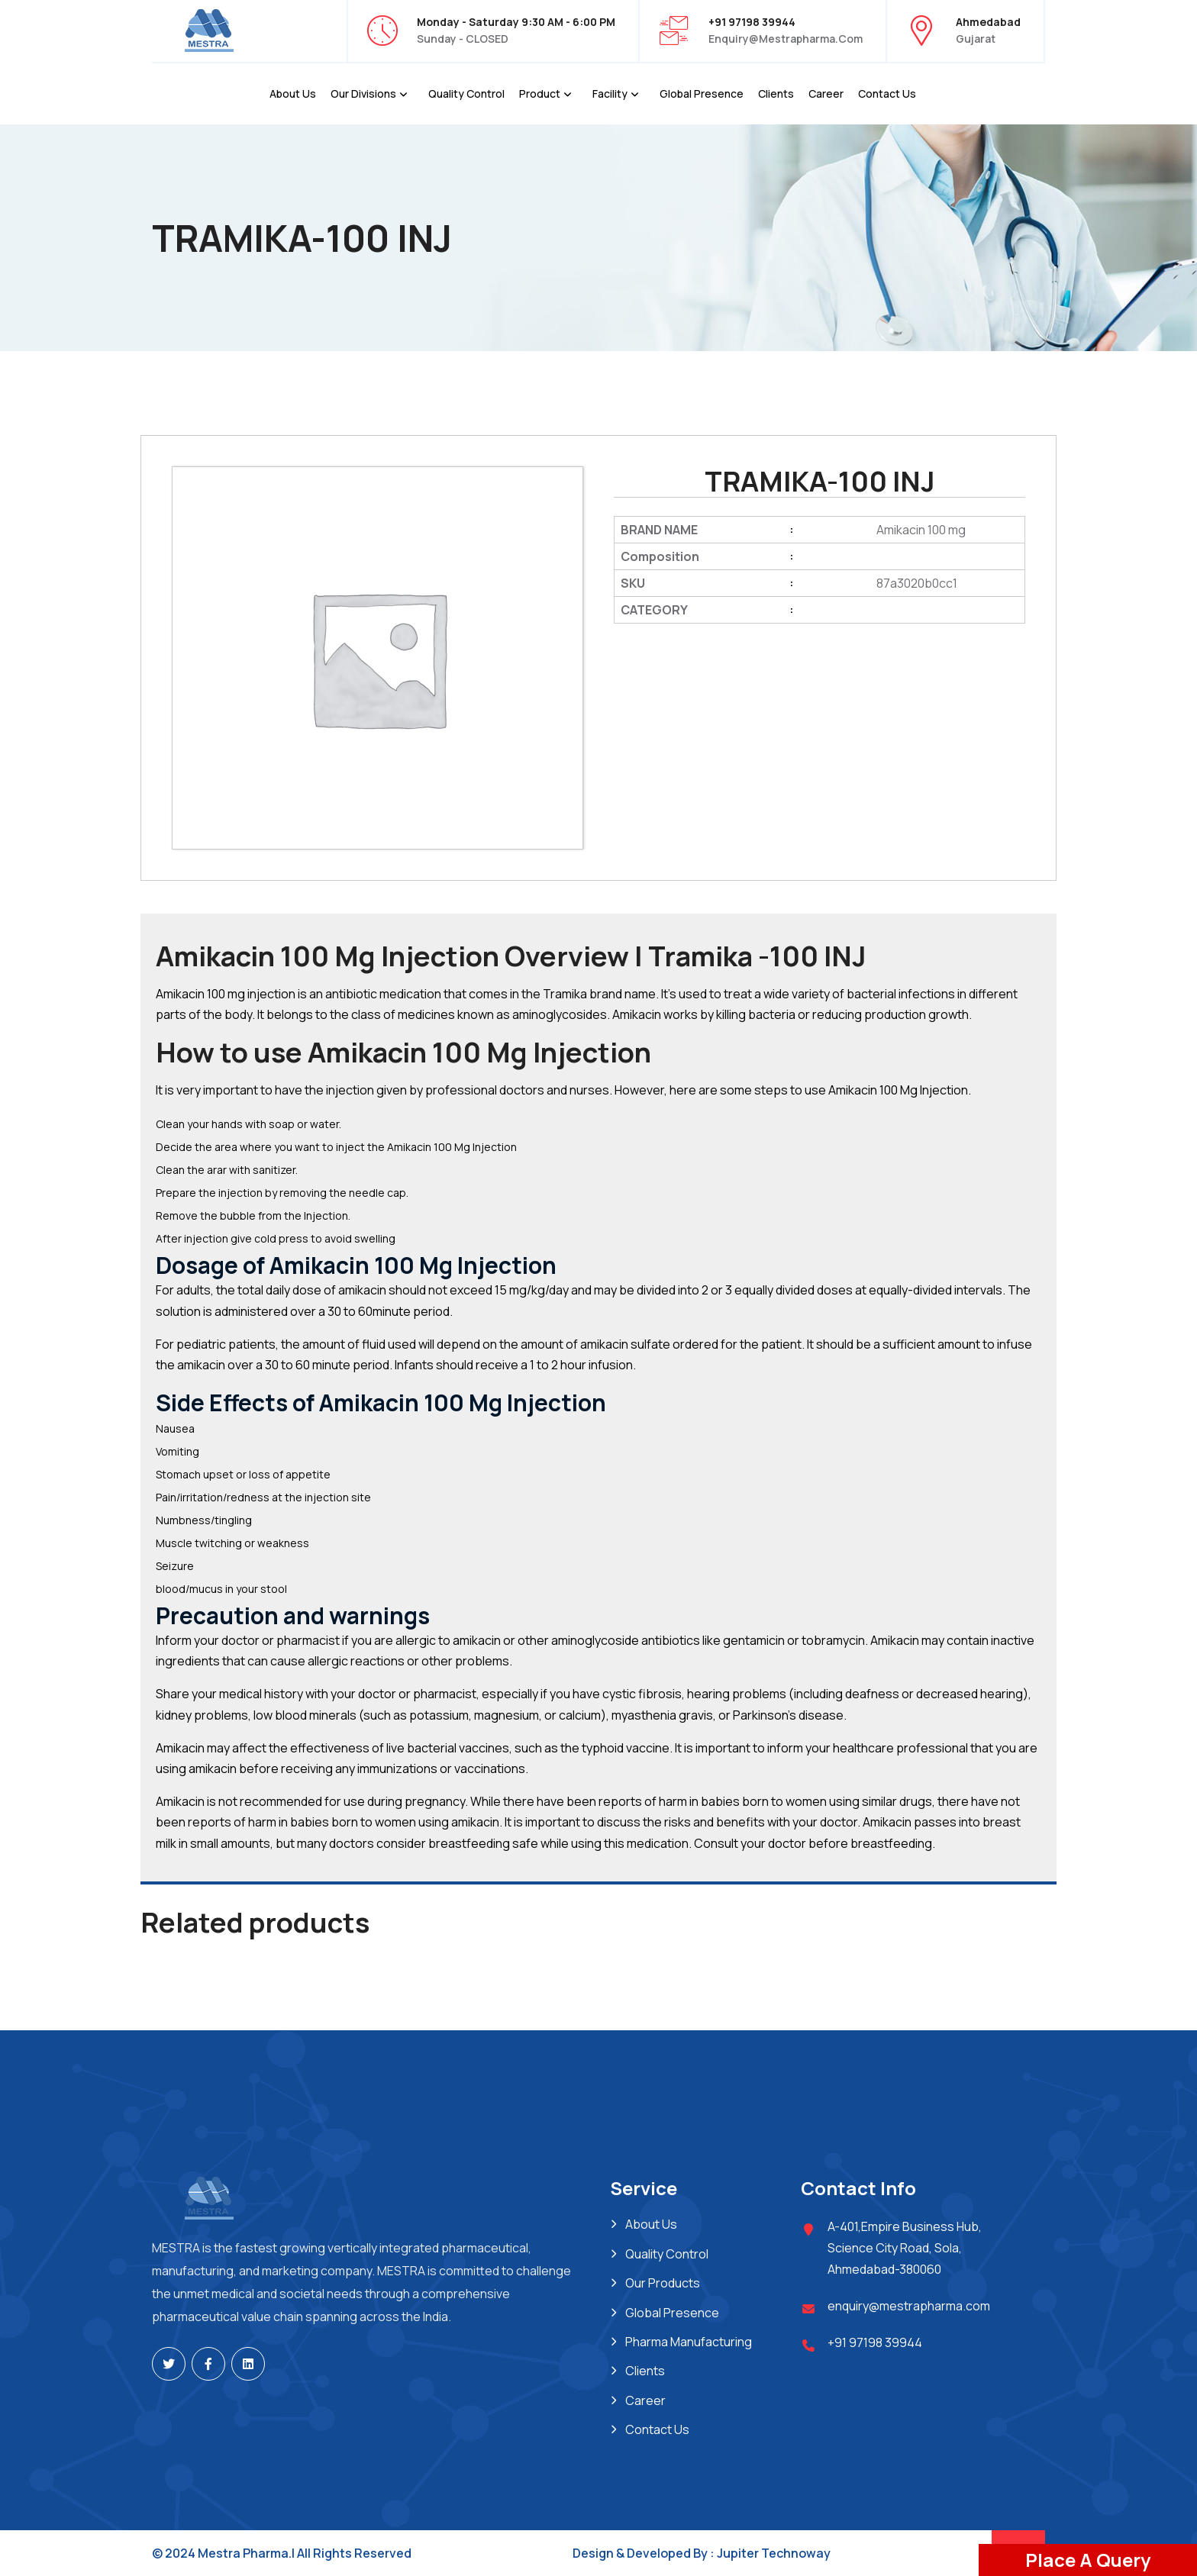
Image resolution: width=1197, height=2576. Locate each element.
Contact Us (887, 93)
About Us (292, 93)
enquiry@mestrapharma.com (785, 38)
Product (539, 93)
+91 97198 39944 (875, 2342)
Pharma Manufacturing (688, 2341)
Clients (776, 93)
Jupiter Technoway (774, 2553)
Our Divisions (363, 93)
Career (826, 93)
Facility (610, 93)
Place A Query (1087, 2559)
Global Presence (702, 93)
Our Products (662, 2283)
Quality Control (466, 93)
